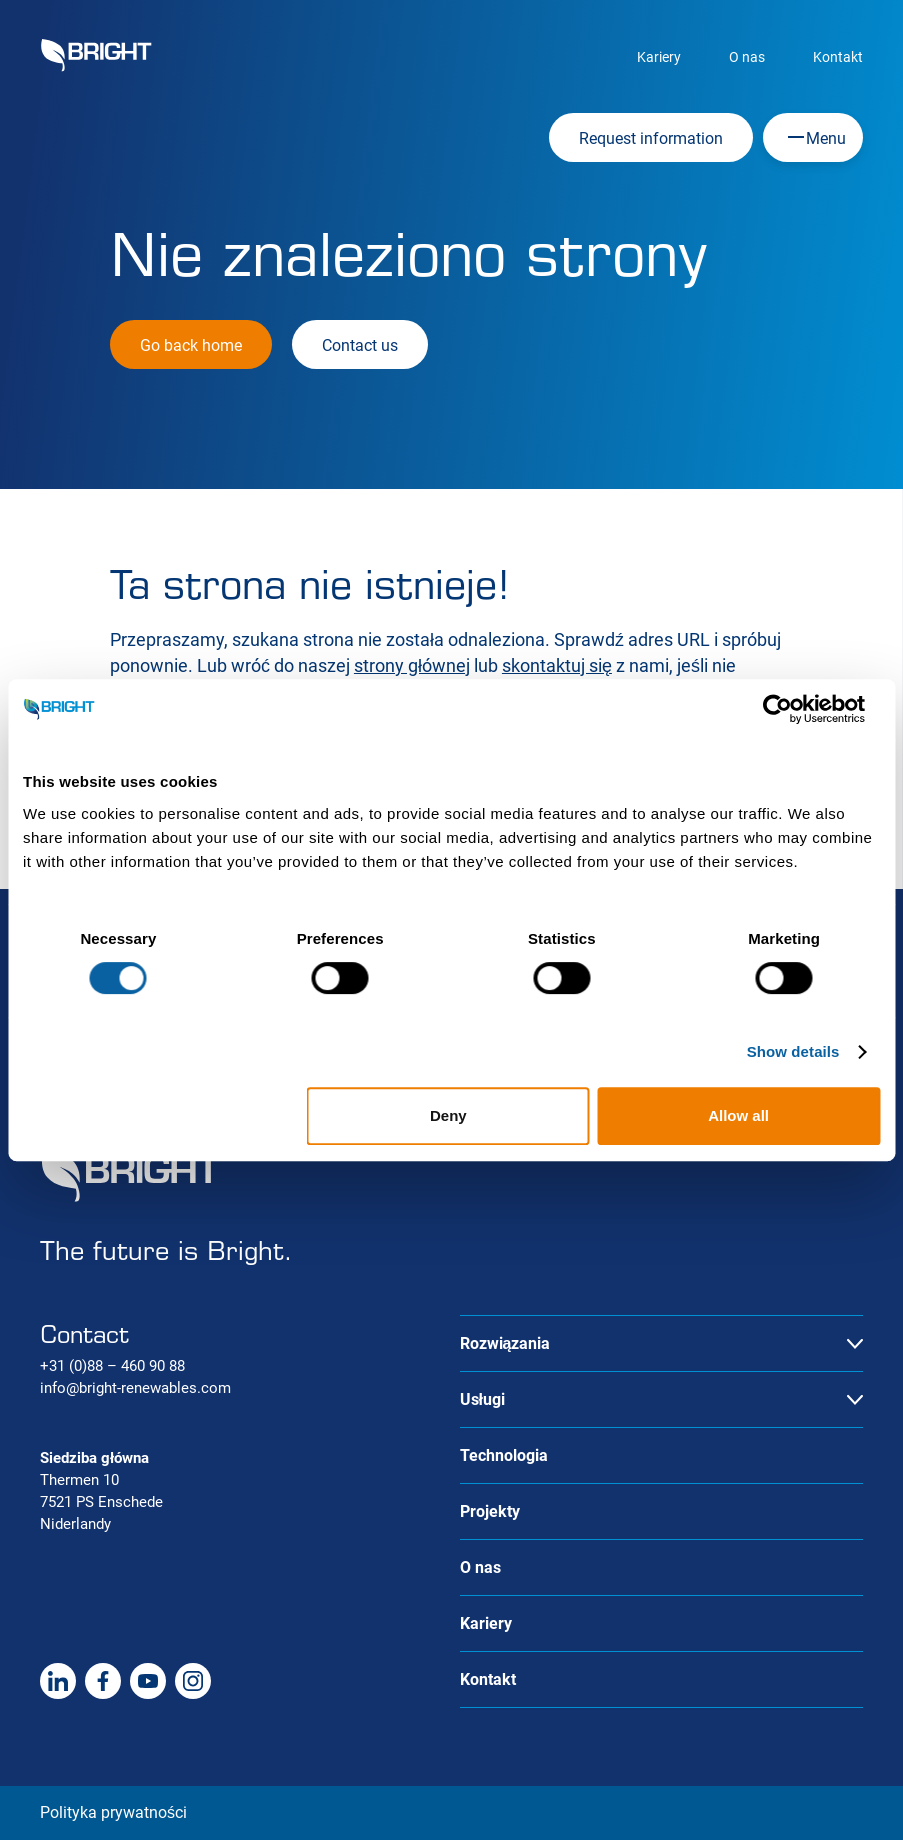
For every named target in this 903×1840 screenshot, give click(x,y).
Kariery (659, 57)
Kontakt (838, 57)
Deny (448, 1115)
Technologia (504, 1455)
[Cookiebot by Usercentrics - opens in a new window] (792, 709)
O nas (747, 57)
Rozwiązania (505, 1343)
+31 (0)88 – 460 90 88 (112, 1366)
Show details (793, 1051)
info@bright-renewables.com (135, 1388)
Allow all (738, 1115)
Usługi (482, 1399)
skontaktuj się (557, 665)
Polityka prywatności (113, 1812)
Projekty (490, 1511)
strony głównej (412, 665)
